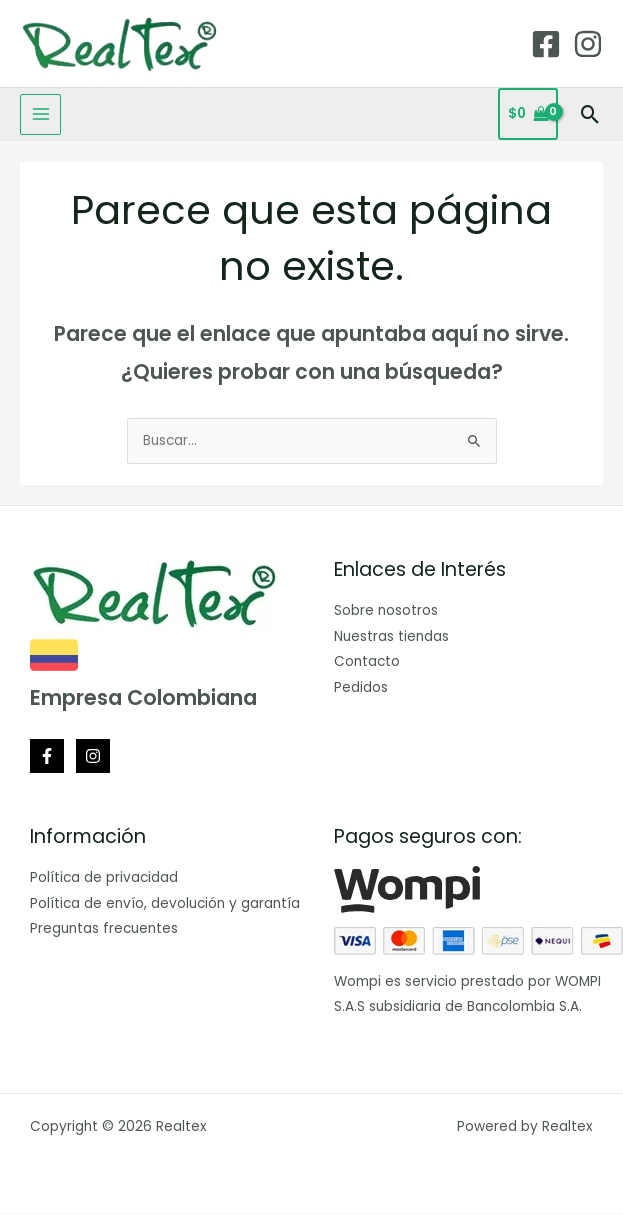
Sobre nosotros (386, 610)
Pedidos (361, 687)
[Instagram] (588, 44)
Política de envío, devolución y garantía (165, 903)
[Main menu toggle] (40, 114)
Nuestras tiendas (391, 636)
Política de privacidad (104, 877)
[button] (590, 114)
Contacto (367, 661)
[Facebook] (546, 44)
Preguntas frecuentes (104, 928)
